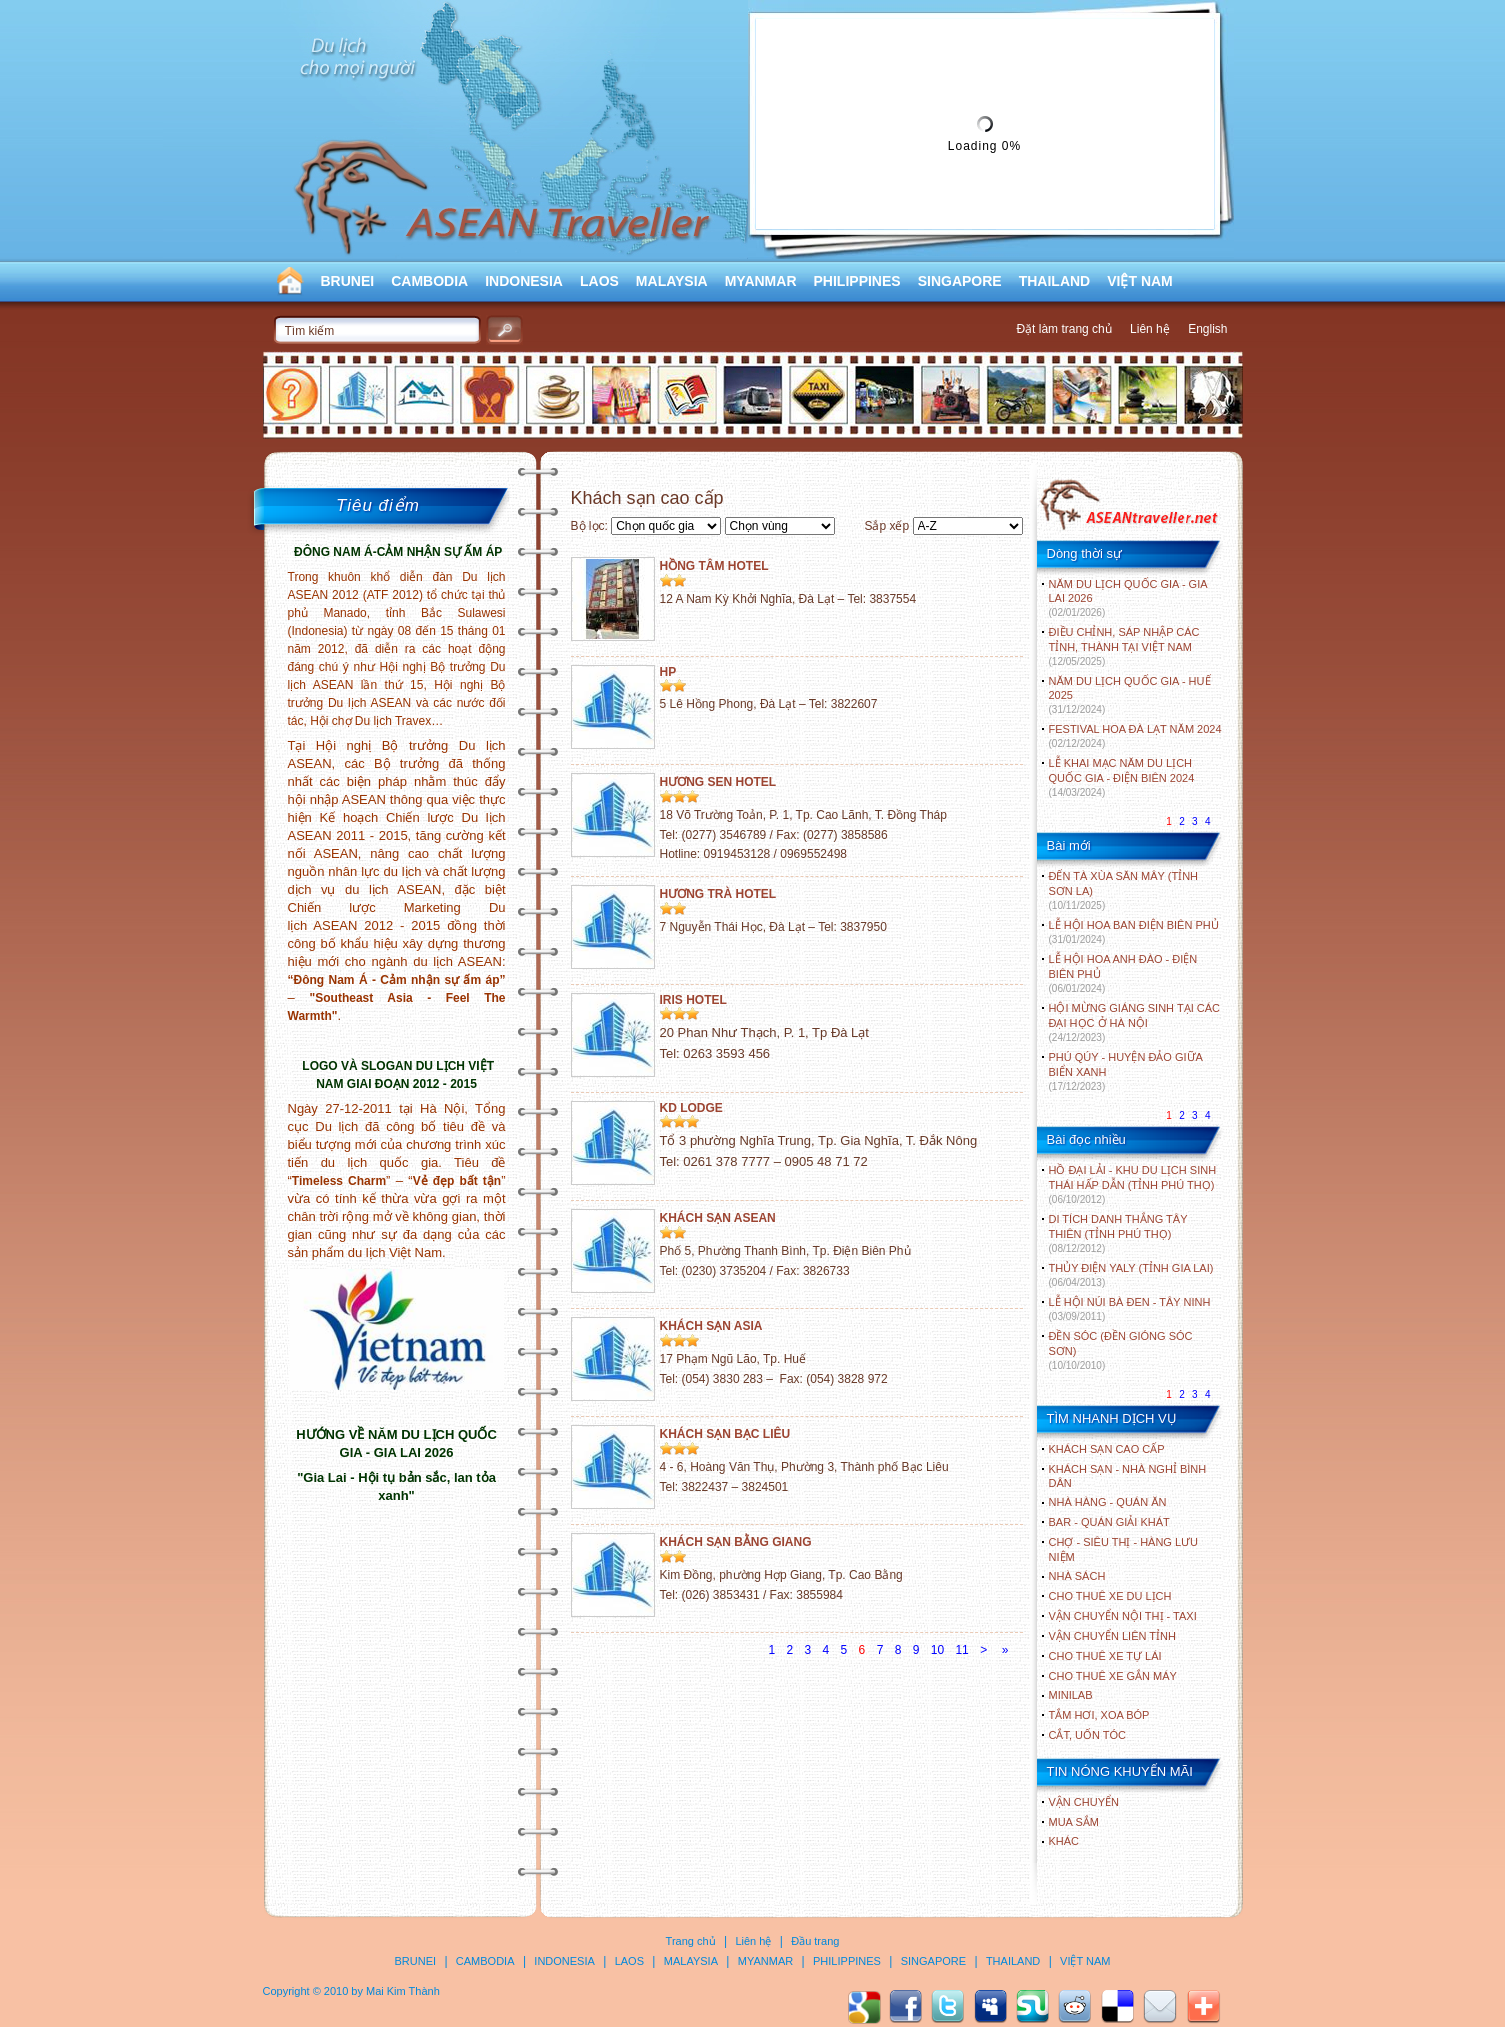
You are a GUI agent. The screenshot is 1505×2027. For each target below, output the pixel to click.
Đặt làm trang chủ (1063, 329)
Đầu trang (815, 1941)
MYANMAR (761, 281)
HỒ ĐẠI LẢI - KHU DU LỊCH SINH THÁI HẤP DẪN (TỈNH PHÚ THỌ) (1133, 1184)
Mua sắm (1074, 1822)
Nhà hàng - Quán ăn (1108, 1502)
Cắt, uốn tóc (1088, 1735)
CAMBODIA (429, 281)
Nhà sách (1077, 1576)
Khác (1064, 1841)
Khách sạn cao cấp (1107, 1449)
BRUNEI (348, 281)
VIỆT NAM (1140, 281)
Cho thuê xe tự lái (1105, 1656)
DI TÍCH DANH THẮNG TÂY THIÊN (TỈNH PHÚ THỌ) (1118, 1233)
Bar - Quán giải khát (1109, 1522)
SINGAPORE (960, 281)
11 (961, 1650)
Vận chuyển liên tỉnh (1112, 1636)
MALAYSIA (672, 281)
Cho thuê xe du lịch (1110, 1596)
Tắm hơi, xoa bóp (1099, 1715)
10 (937, 1650)
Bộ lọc (588, 526)
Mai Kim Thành (403, 1991)
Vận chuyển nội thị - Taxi (1123, 1616)
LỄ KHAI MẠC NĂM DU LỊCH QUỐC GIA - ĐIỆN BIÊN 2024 (1122, 777)
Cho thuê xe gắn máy (1113, 1676)
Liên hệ (1150, 329)
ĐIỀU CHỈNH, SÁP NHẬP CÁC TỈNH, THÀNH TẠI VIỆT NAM (1124, 646)
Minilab (1071, 1695)
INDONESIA (524, 281)
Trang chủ (691, 1941)
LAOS (599, 281)
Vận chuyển (1084, 1802)
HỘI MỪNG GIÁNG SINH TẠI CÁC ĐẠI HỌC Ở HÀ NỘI (1134, 1022)
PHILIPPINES (857, 281)
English (1207, 329)
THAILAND (1055, 281)
